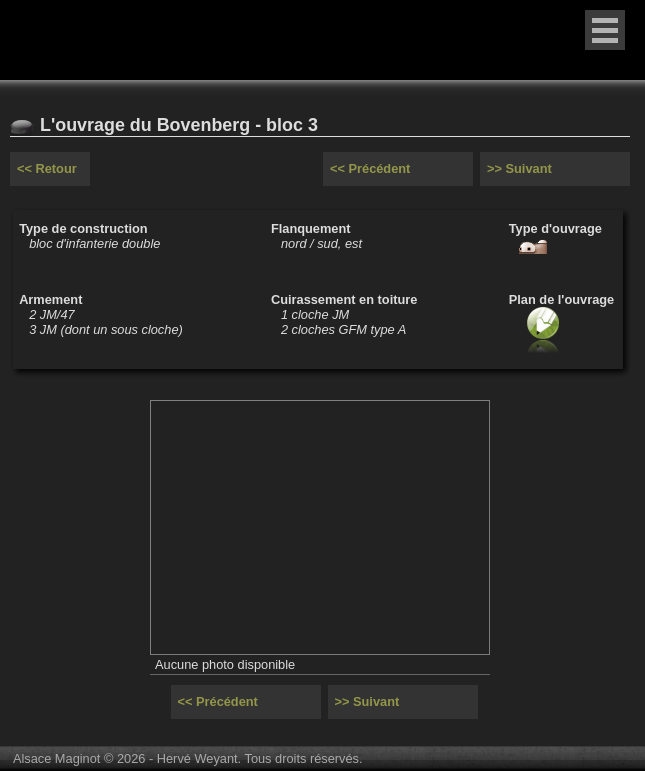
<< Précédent (370, 168)
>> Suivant (519, 168)
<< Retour (47, 168)
